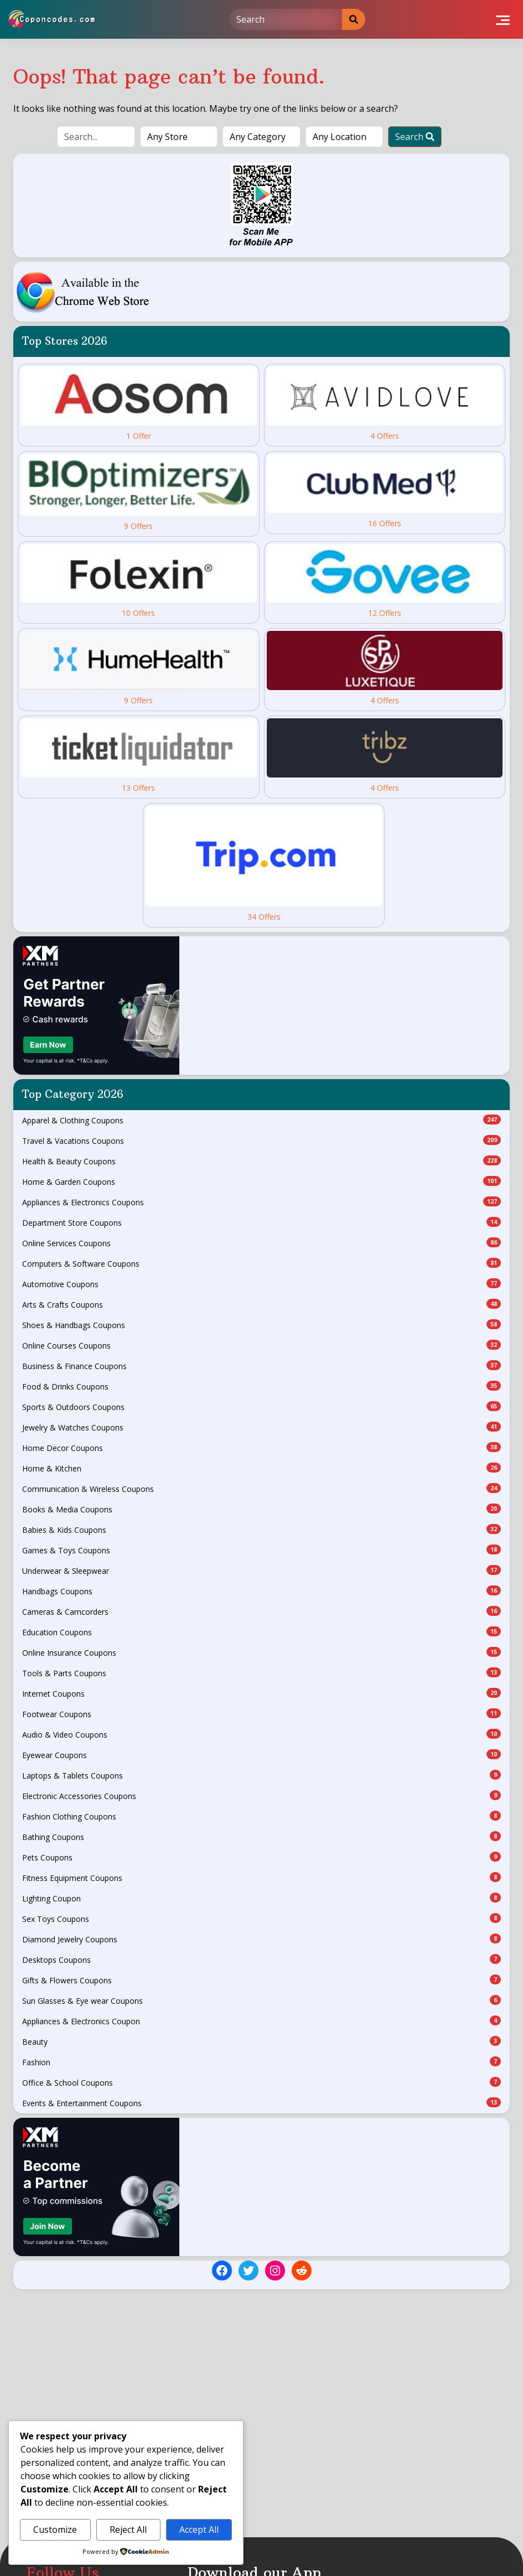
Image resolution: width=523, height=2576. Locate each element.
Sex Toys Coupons (261, 1918)
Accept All (199, 2529)
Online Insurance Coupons (261, 1652)
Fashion (261, 2061)
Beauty (261, 2041)
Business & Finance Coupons (261, 1365)
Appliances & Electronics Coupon (261, 2020)
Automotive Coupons (261, 1283)
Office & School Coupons (261, 2082)
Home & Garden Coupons (261, 1181)
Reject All (128, 2529)
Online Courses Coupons (261, 1345)
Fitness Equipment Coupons (261, 1877)
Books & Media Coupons (261, 1509)
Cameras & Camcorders (261, 1611)
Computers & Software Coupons (261, 1263)
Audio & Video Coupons (261, 1734)
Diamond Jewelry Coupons (261, 1939)
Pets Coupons (261, 1857)
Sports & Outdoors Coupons (261, 1406)
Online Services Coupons (261, 1242)
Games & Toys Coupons (261, 1550)
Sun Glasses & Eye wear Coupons (261, 2000)
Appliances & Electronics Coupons (261, 1201)
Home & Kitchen (261, 1468)
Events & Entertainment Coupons (261, 2102)
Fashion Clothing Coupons (261, 1816)
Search (414, 137)
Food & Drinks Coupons (261, 1386)
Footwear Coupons (261, 1713)
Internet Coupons (261, 1693)
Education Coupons (261, 1631)
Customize (55, 2529)
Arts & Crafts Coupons (261, 1304)
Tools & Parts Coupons (261, 1672)
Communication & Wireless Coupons (261, 1488)
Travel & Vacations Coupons (261, 1140)
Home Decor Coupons (261, 1447)
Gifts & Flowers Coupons (261, 1980)
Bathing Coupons (261, 1836)
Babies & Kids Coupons (261, 1529)
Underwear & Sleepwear (261, 1570)
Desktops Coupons (261, 1959)
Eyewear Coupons (261, 1754)
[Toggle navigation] (502, 19)
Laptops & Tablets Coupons (261, 1775)
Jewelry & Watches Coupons (261, 1427)
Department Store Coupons (261, 1222)
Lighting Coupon (261, 1898)
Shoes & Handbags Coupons (261, 1324)
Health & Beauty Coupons (261, 1161)
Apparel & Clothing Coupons (261, 1120)
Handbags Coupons (261, 1591)
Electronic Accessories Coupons (261, 1795)
